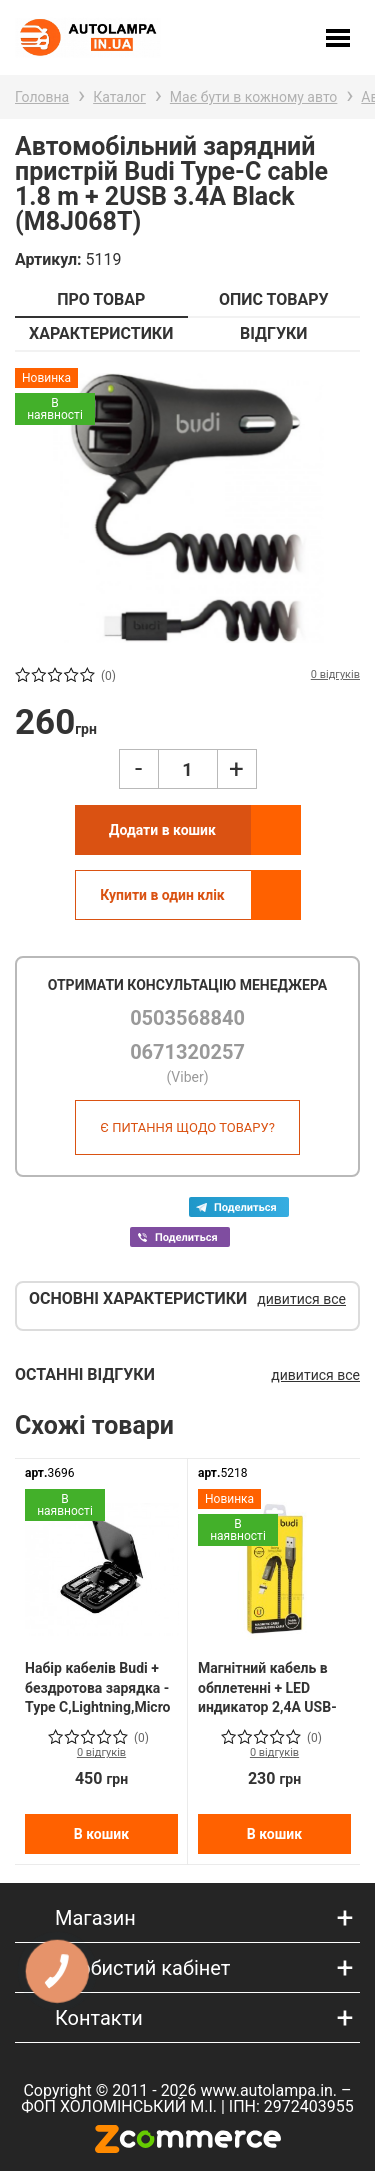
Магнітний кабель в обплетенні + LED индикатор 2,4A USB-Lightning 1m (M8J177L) (267, 1688)
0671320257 (187, 1052)
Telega (239, 1207)
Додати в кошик (162, 830)
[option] (187, 508)
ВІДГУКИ (274, 333)
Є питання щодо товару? (187, 1127)
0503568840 (187, 1018)
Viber (180, 1237)
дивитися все (301, 1299)
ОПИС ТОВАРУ (274, 299)
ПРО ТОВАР (101, 299)
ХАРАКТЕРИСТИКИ (101, 333)
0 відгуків (101, 1752)
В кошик (101, 1834)
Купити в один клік (162, 895)
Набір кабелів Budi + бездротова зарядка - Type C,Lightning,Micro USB (97, 1688)
